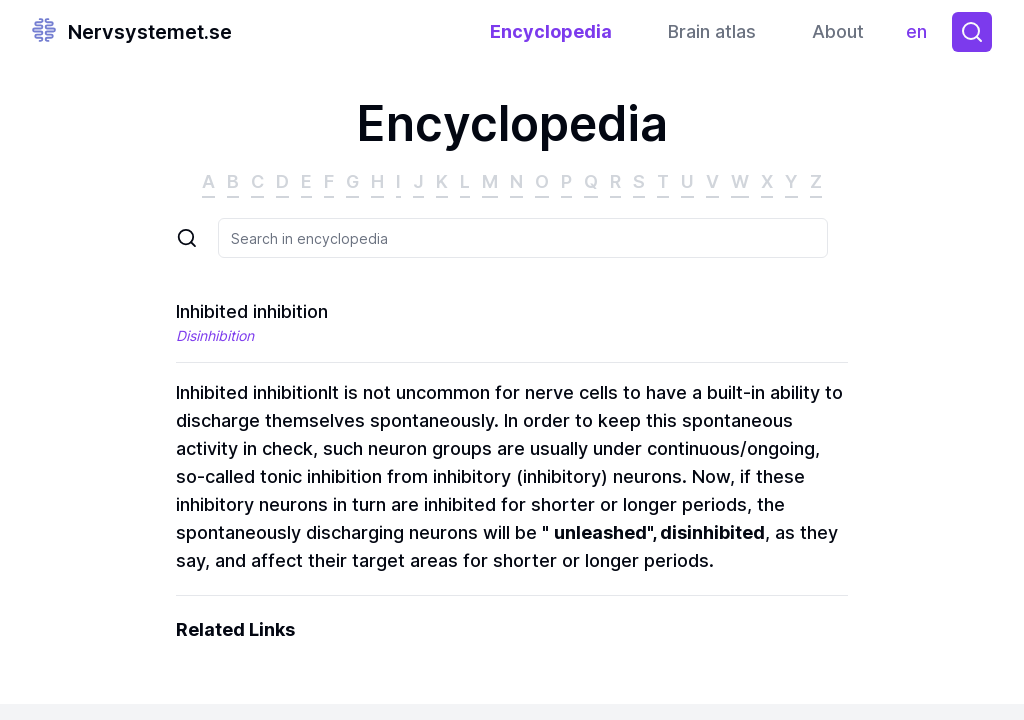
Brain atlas (712, 31)
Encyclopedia (551, 31)
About (838, 31)
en (921, 36)
